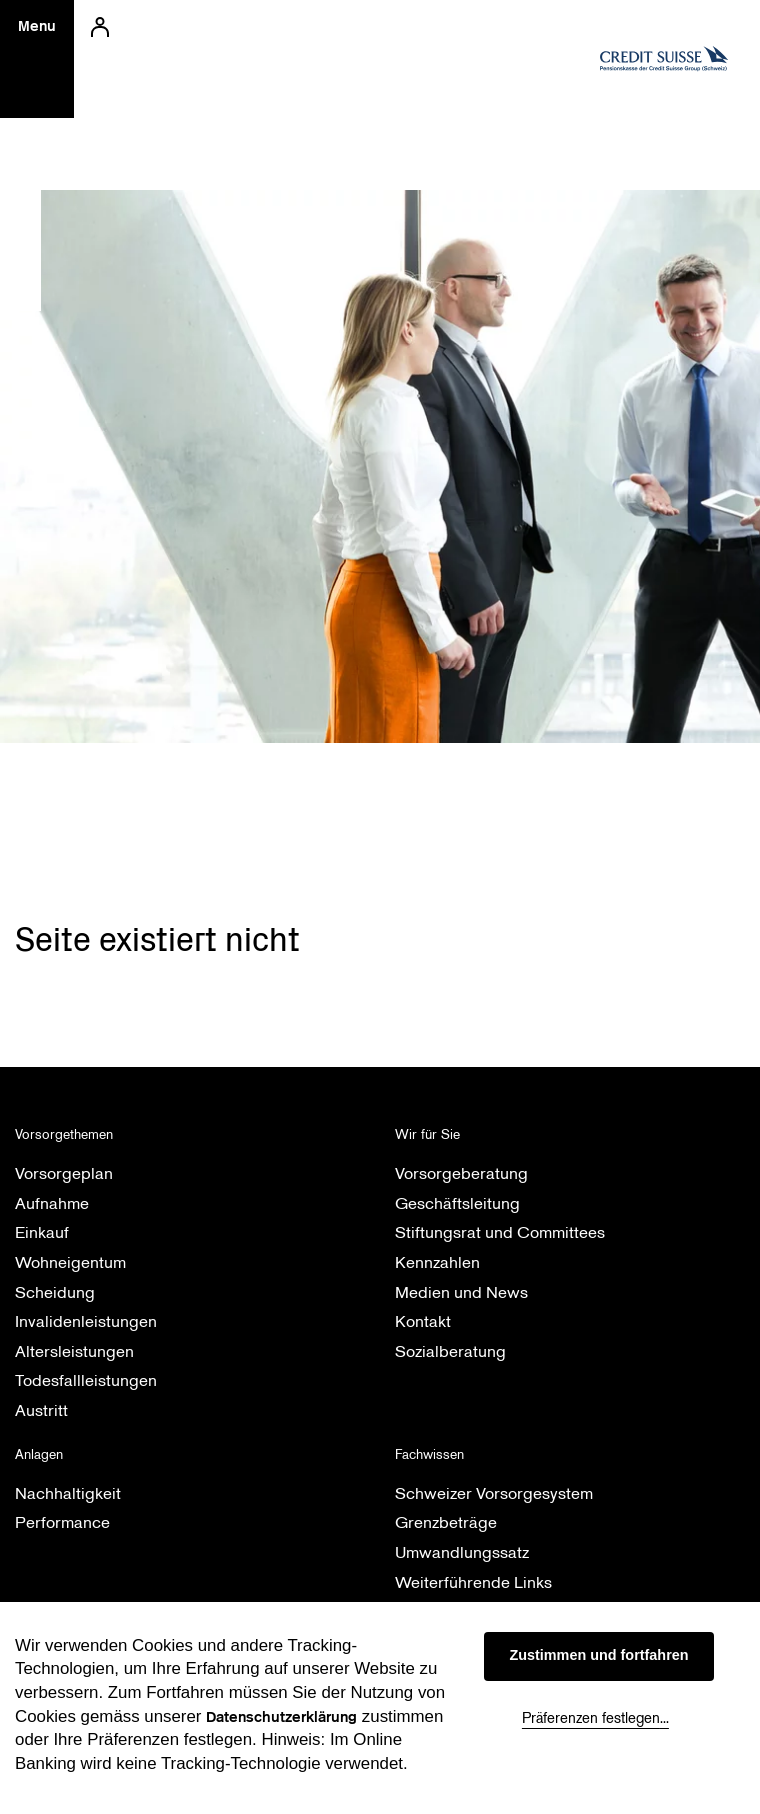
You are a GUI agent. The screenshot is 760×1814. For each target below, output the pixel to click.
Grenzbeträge (446, 1522)
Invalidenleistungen (86, 1321)
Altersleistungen (74, 1351)
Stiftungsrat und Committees (500, 1232)
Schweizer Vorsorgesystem (494, 1493)
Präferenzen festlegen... (595, 1718)
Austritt (41, 1410)
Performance (62, 1522)
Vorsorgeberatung (461, 1173)
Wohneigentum (70, 1262)
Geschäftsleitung (457, 1203)
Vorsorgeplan (64, 1173)
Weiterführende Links (473, 1582)
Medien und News (461, 1292)
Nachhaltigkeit (68, 1493)
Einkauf (42, 1232)
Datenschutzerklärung (281, 1717)
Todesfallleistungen (86, 1380)
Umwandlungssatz (462, 1552)
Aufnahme (52, 1203)
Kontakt (423, 1321)
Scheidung (55, 1292)
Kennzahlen (437, 1262)
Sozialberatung (450, 1351)
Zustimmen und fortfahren (598, 1655)
